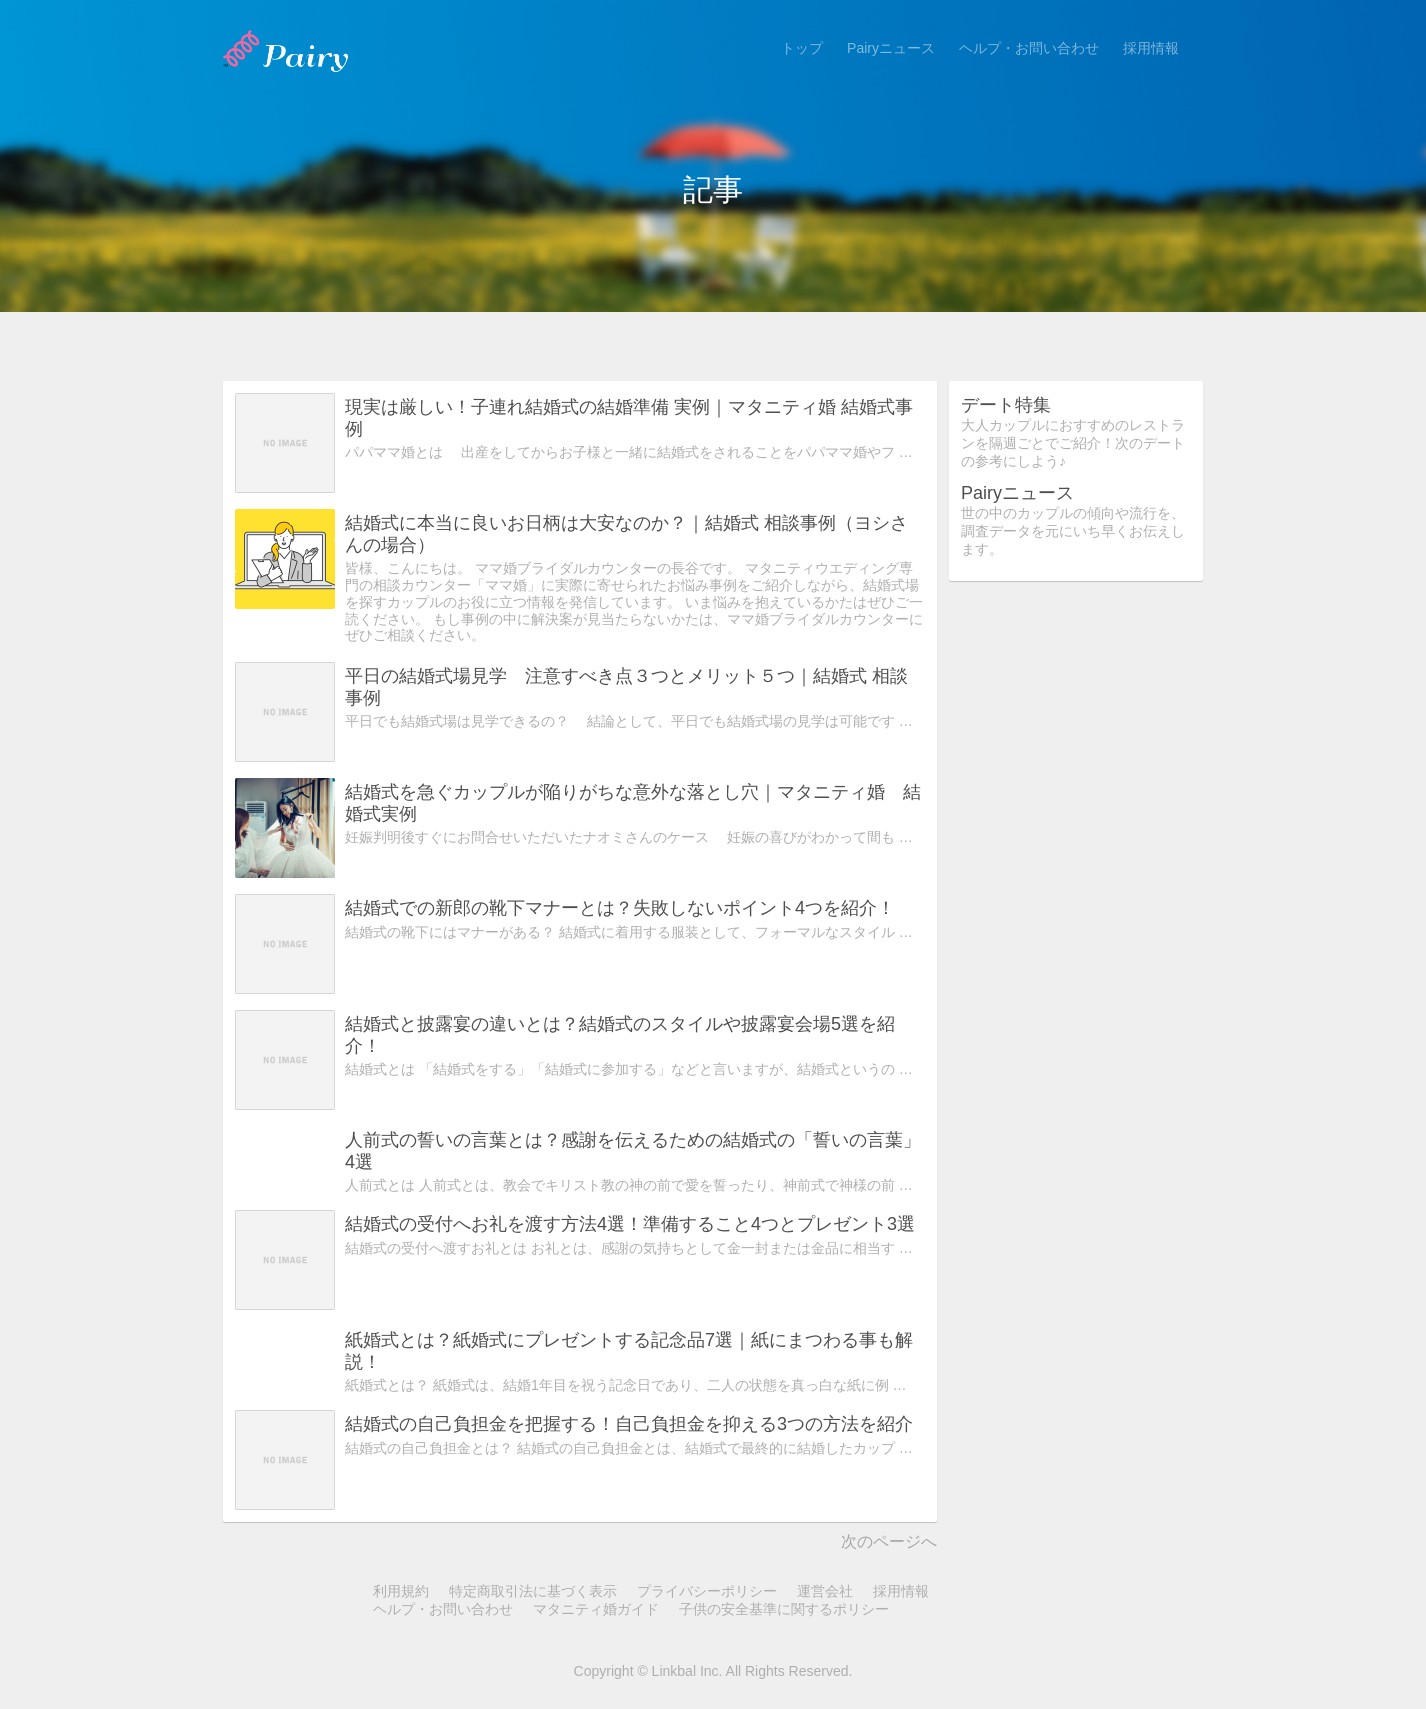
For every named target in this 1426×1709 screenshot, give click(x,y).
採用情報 (1151, 48)
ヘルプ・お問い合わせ (1029, 48)
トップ (802, 48)
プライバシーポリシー (707, 1591)
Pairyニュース (891, 48)
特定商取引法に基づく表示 (533, 1591)
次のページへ (889, 1541)
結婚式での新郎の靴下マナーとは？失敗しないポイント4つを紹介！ (620, 908)
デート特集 (1006, 405)
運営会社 (825, 1591)
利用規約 (401, 1591)
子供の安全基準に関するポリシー (784, 1609)
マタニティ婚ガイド (596, 1609)
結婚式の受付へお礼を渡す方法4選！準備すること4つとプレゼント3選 (630, 1224)
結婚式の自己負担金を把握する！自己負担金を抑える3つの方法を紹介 (629, 1424)
